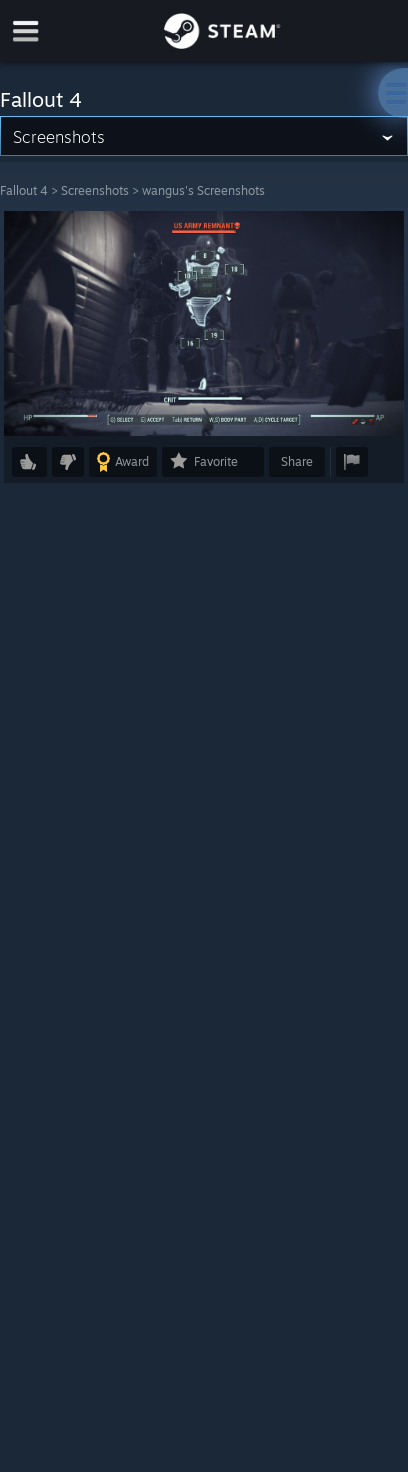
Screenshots (95, 190)
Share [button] (297, 461)
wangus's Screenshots (203, 190)
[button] (29, 462)
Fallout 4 (24, 190)
